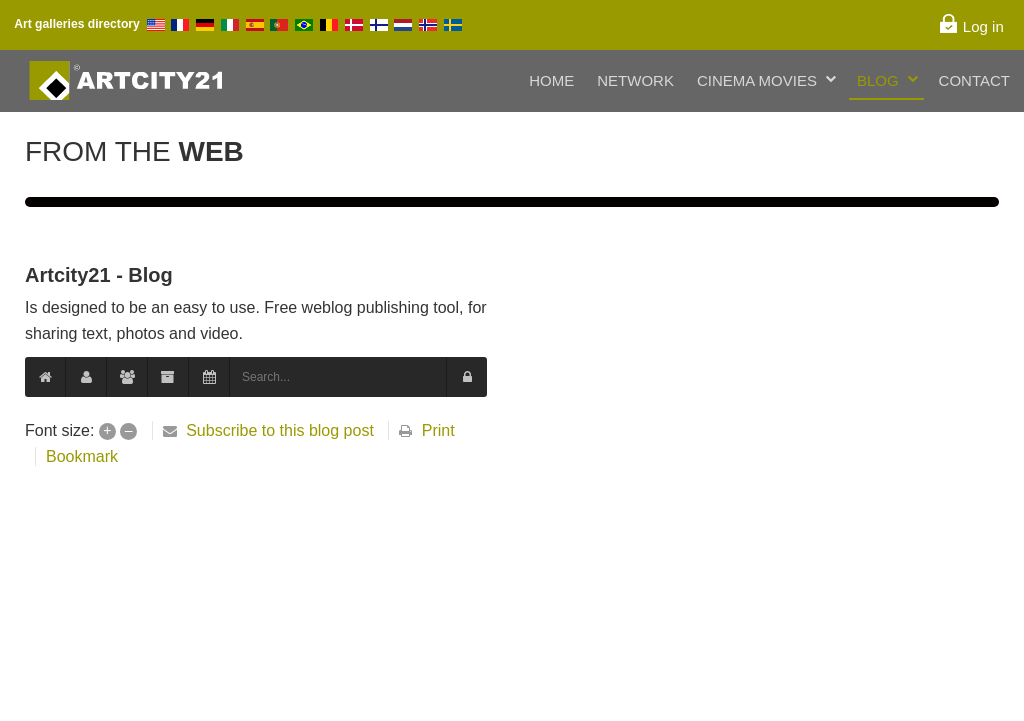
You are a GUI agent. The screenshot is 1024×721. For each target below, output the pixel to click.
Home (551, 80)
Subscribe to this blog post (280, 430)
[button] (467, 377)
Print (438, 430)
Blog (878, 80)
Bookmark (82, 456)
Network (635, 80)
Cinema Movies (757, 80)
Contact (974, 80)
